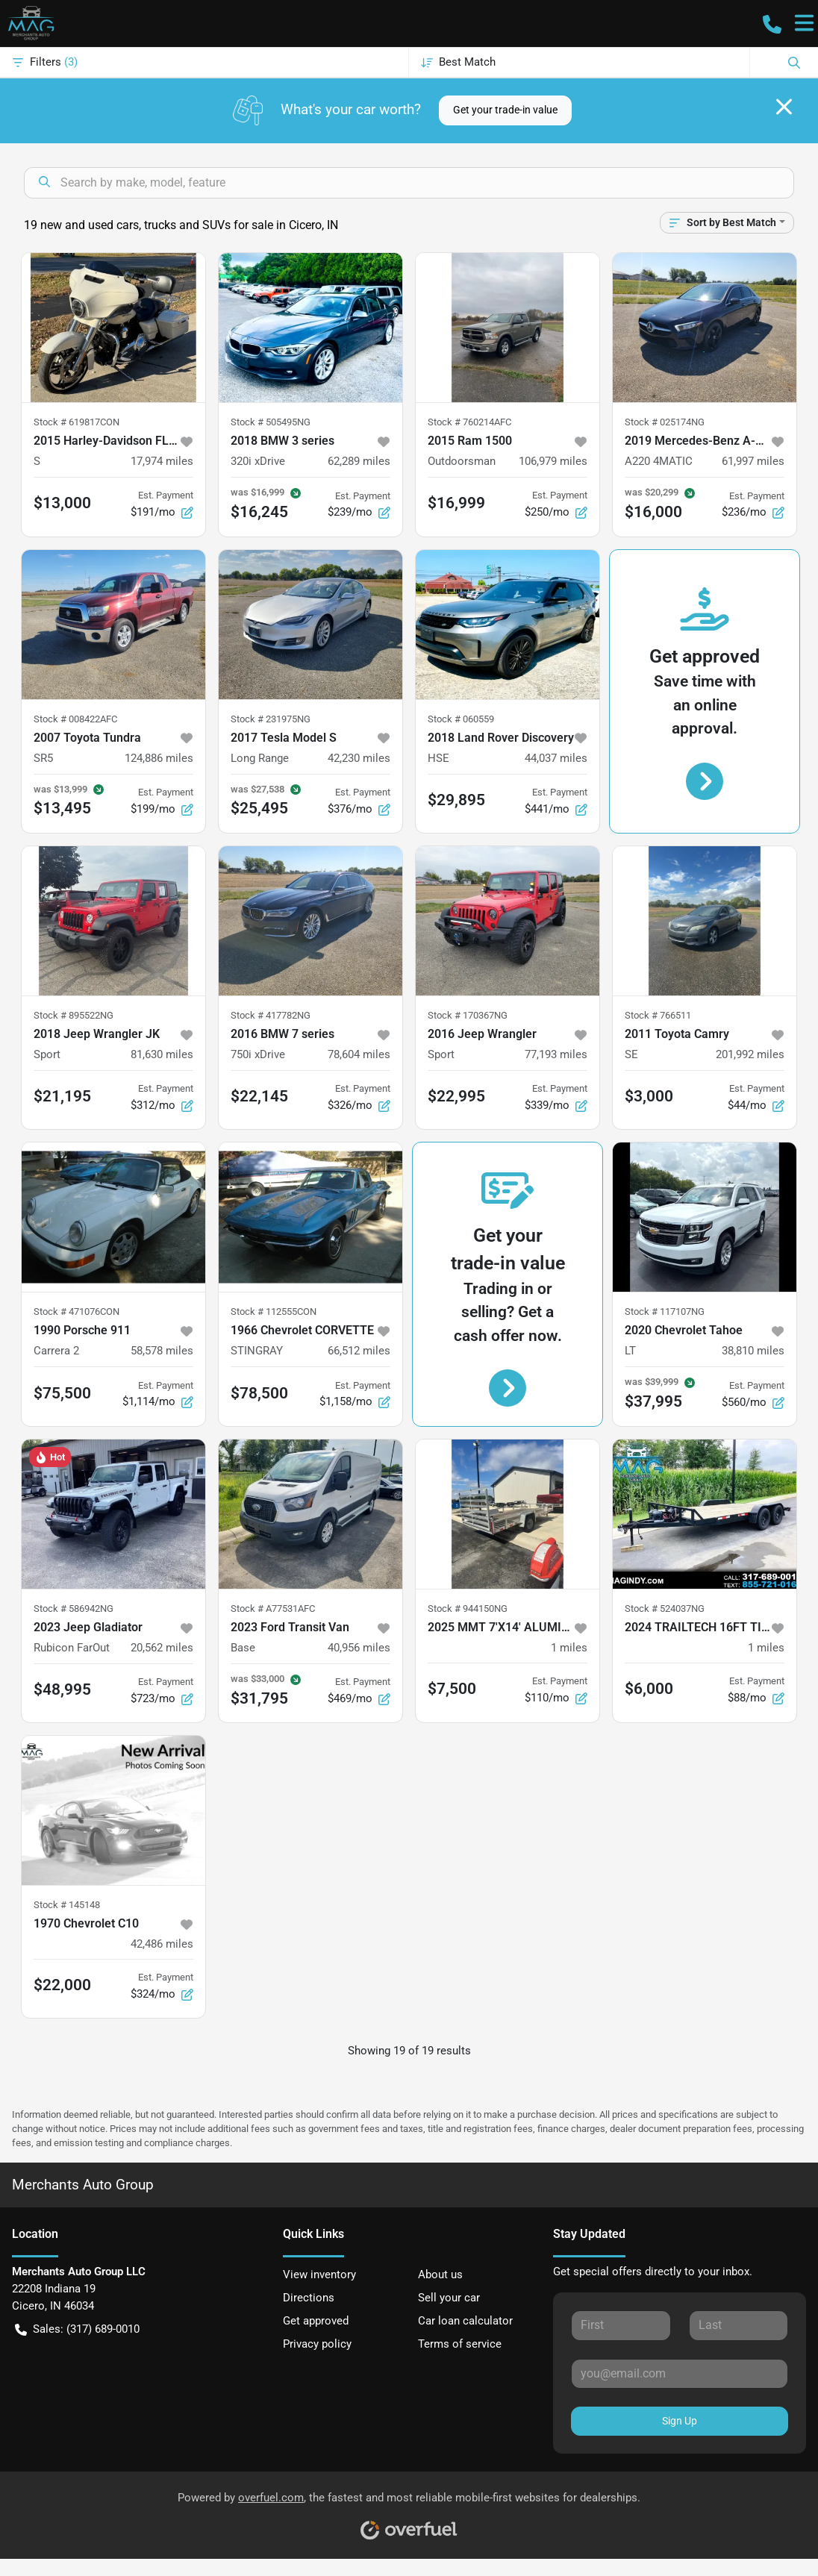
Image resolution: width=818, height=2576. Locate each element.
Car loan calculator (465, 2321)
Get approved (316, 2321)
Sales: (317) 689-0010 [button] (77, 2329)
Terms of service (460, 2344)
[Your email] (679, 2374)
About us (440, 2274)
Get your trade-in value (505, 110)
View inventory (319, 2274)
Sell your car (449, 2297)
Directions (308, 2297)
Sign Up (679, 2421)
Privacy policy (317, 2344)
